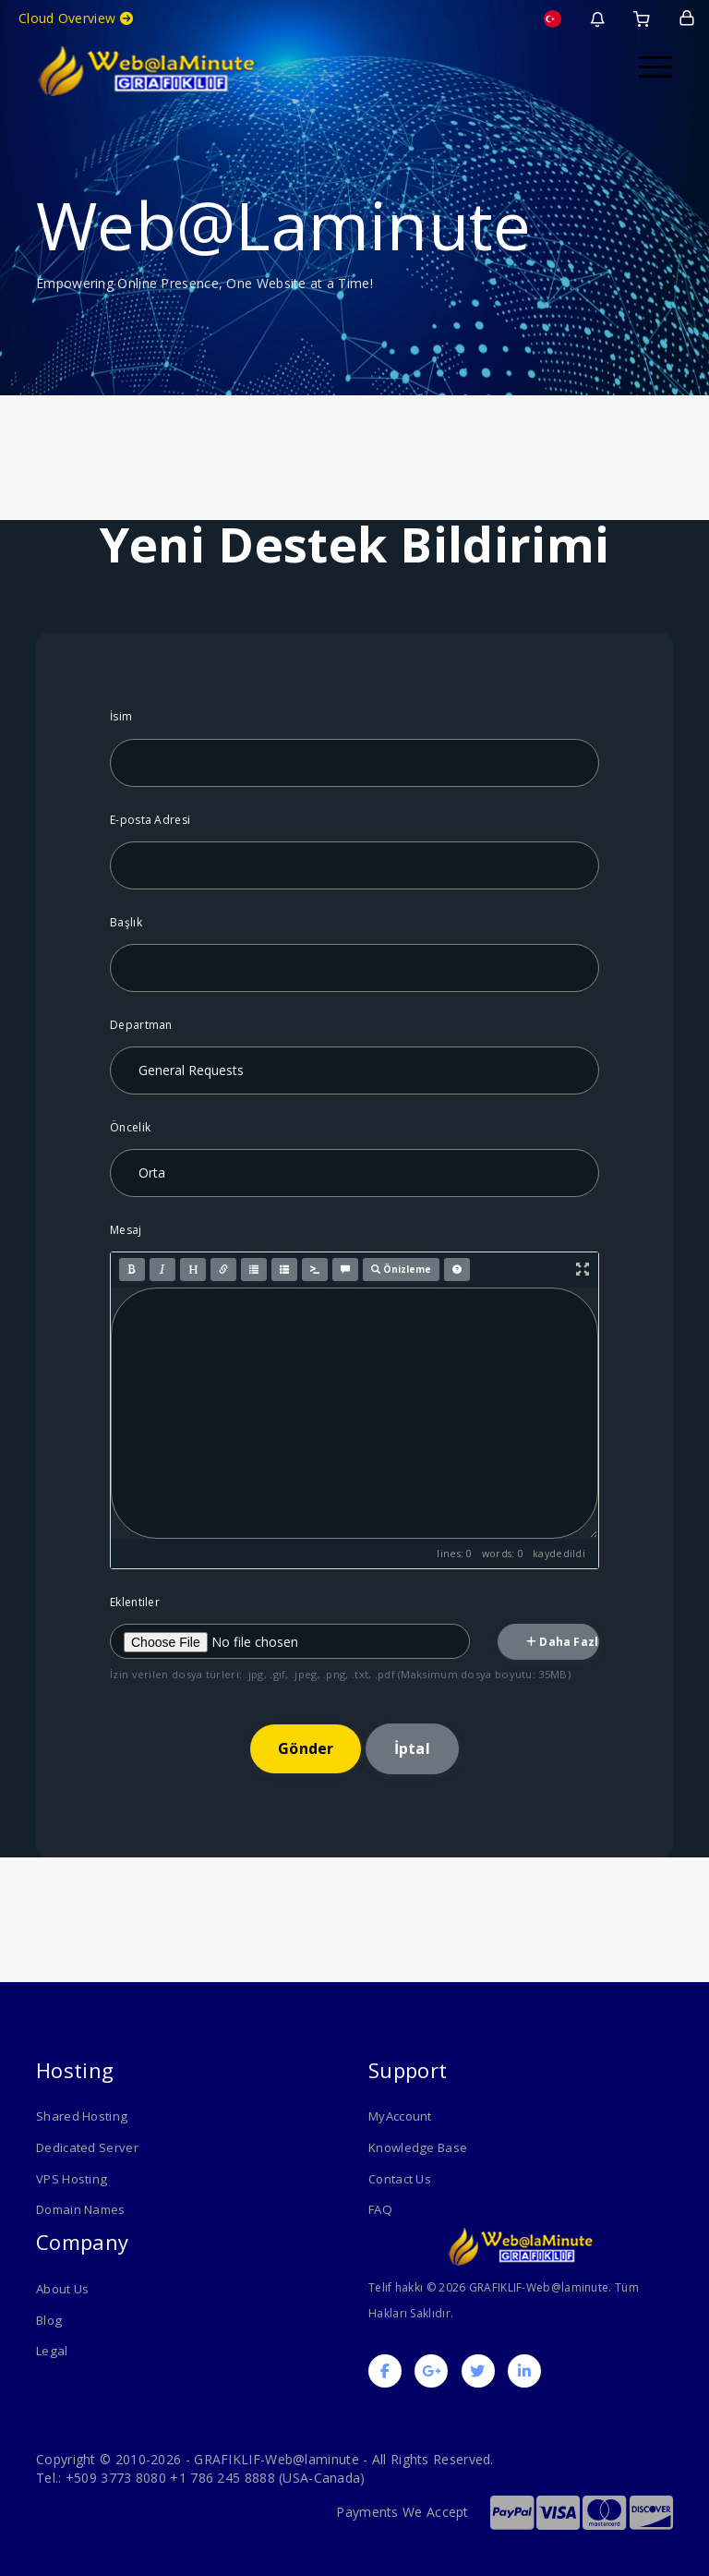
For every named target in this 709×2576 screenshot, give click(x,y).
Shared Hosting (81, 2116)
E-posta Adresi (150, 820)
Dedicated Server (87, 2147)
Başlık (126, 922)
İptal (412, 1748)
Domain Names (81, 2209)
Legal (51, 2349)
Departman (141, 1025)
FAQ (379, 2209)
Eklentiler (135, 1602)
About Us (62, 2288)
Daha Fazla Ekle (562, 1642)
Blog (48, 2318)
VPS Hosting (71, 2178)
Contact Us (399, 2178)
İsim (121, 716)
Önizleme (401, 1269)
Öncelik (130, 1127)
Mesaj (126, 1230)
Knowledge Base (417, 2147)
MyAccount (400, 2116)
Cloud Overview (75, 18)
